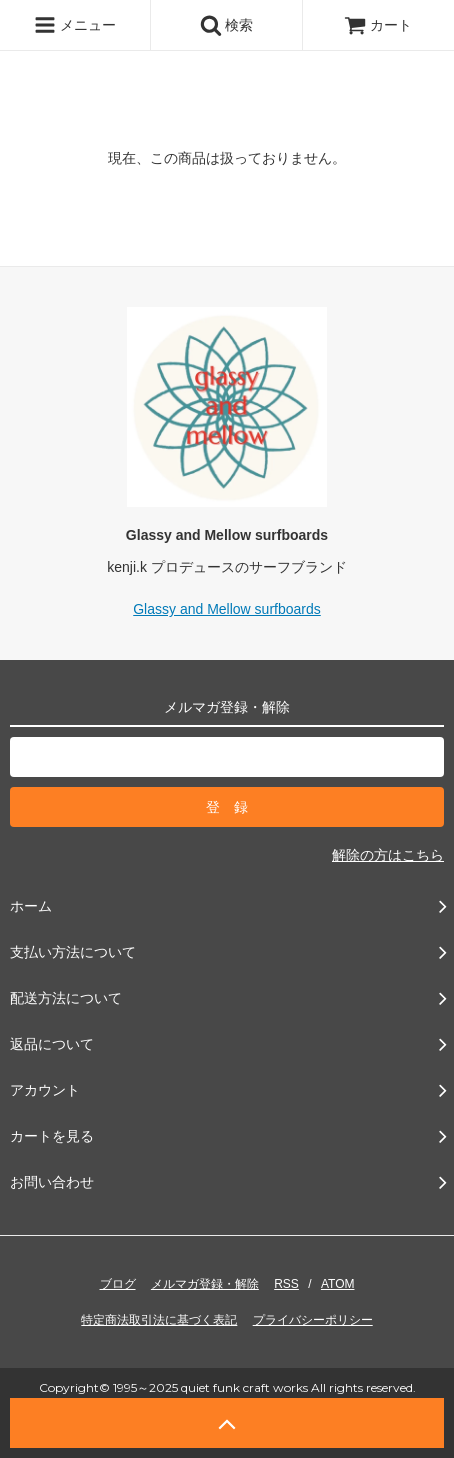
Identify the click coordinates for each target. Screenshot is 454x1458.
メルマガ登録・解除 (205, 1284)
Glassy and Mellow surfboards (227, 609)
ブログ (118, 1284)
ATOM (338, 1284)
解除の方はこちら (388, 855)
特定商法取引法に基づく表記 (159, 1320)
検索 (227, 25)
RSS (286, 1284)
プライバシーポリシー (313, 1320)
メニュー (75, 25)
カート (378, 25)
